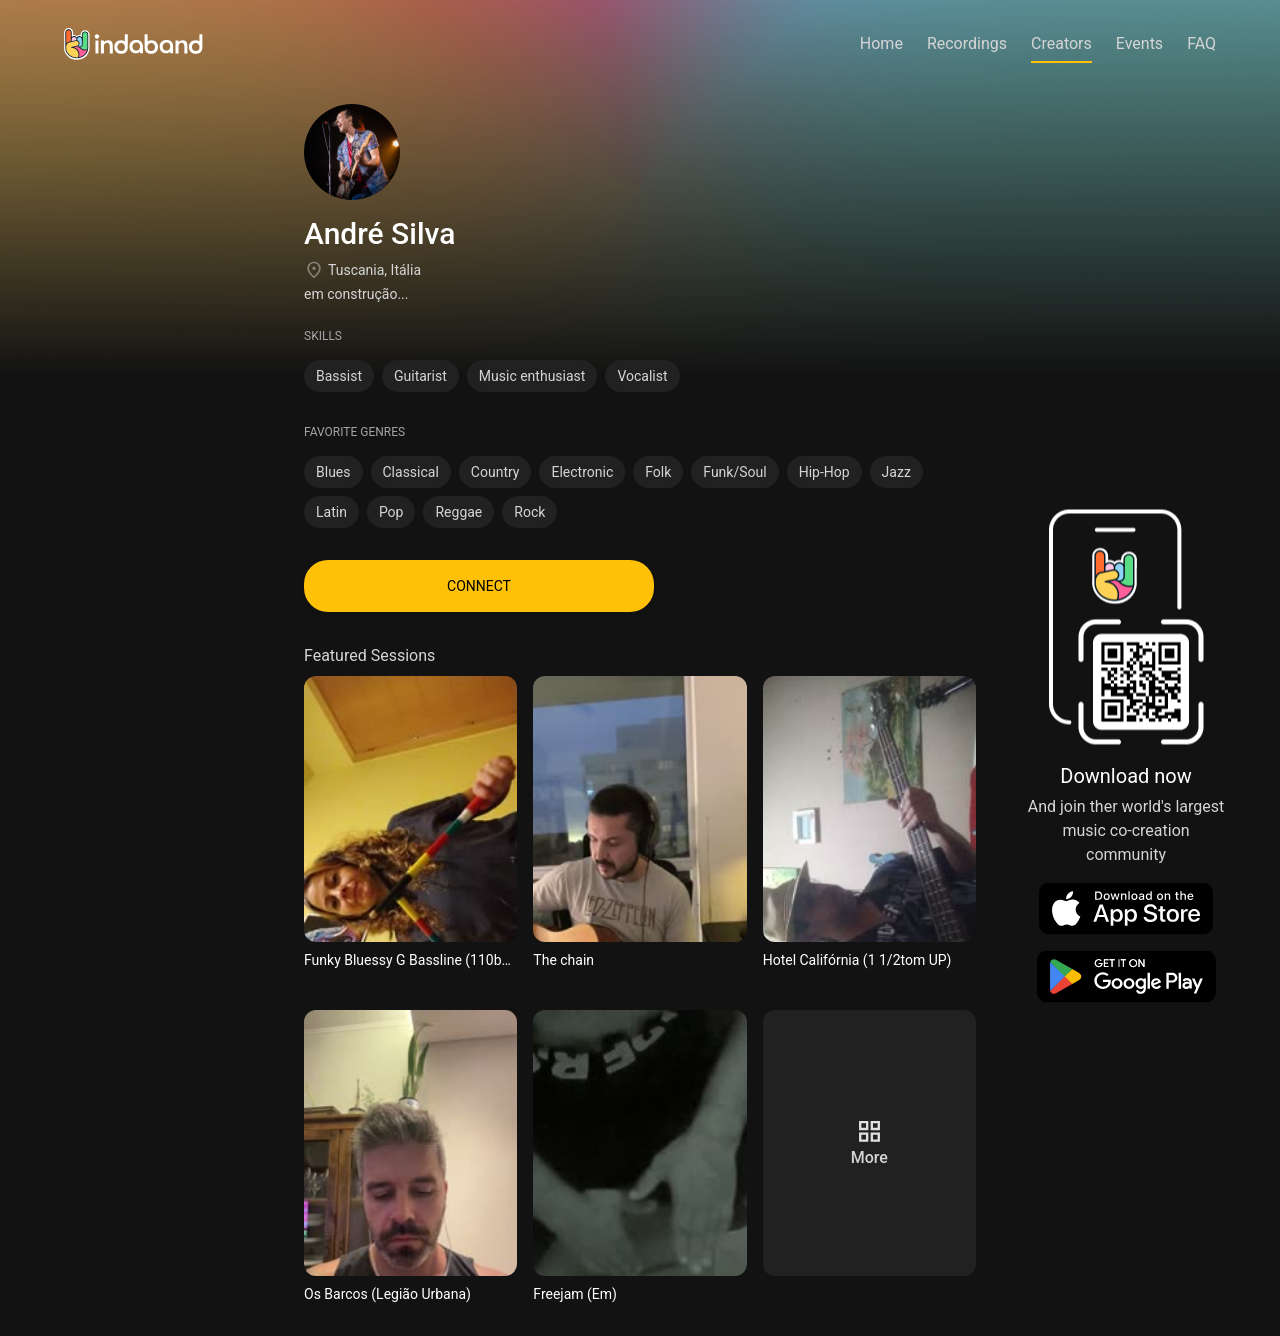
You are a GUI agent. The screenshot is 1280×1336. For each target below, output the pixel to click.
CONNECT (479, 586)
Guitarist (420, 376)
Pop (391, 512)
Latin (331, 512)
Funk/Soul (734, 472)
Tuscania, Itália (374, 270)
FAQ (1201, 43)
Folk (658, 472)
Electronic (582, 472)
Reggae (458, 512)
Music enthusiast (532, 376)
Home (881, 43)
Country (495, 472)
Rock (529, 512)
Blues (333, 472)
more (869, 1157)
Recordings (967, 43)
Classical (411, 472)
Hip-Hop (824, 472)
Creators (1061, 43)
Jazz (896, 472)
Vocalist (642, 376)
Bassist (339, 376)
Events (1139, 43)
